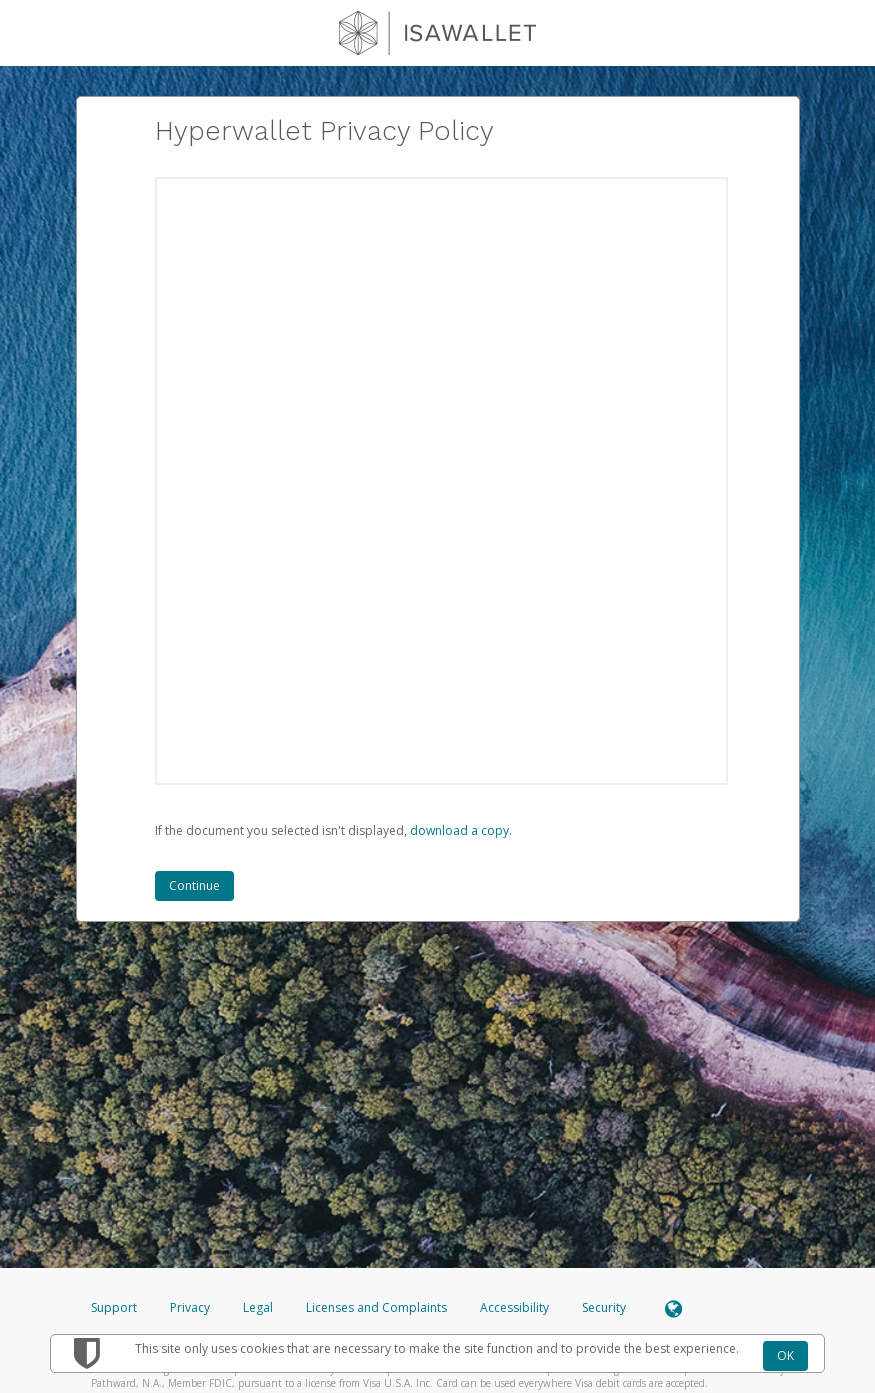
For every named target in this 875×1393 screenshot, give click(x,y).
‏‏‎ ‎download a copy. (459, 830)
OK (785, 1355)
